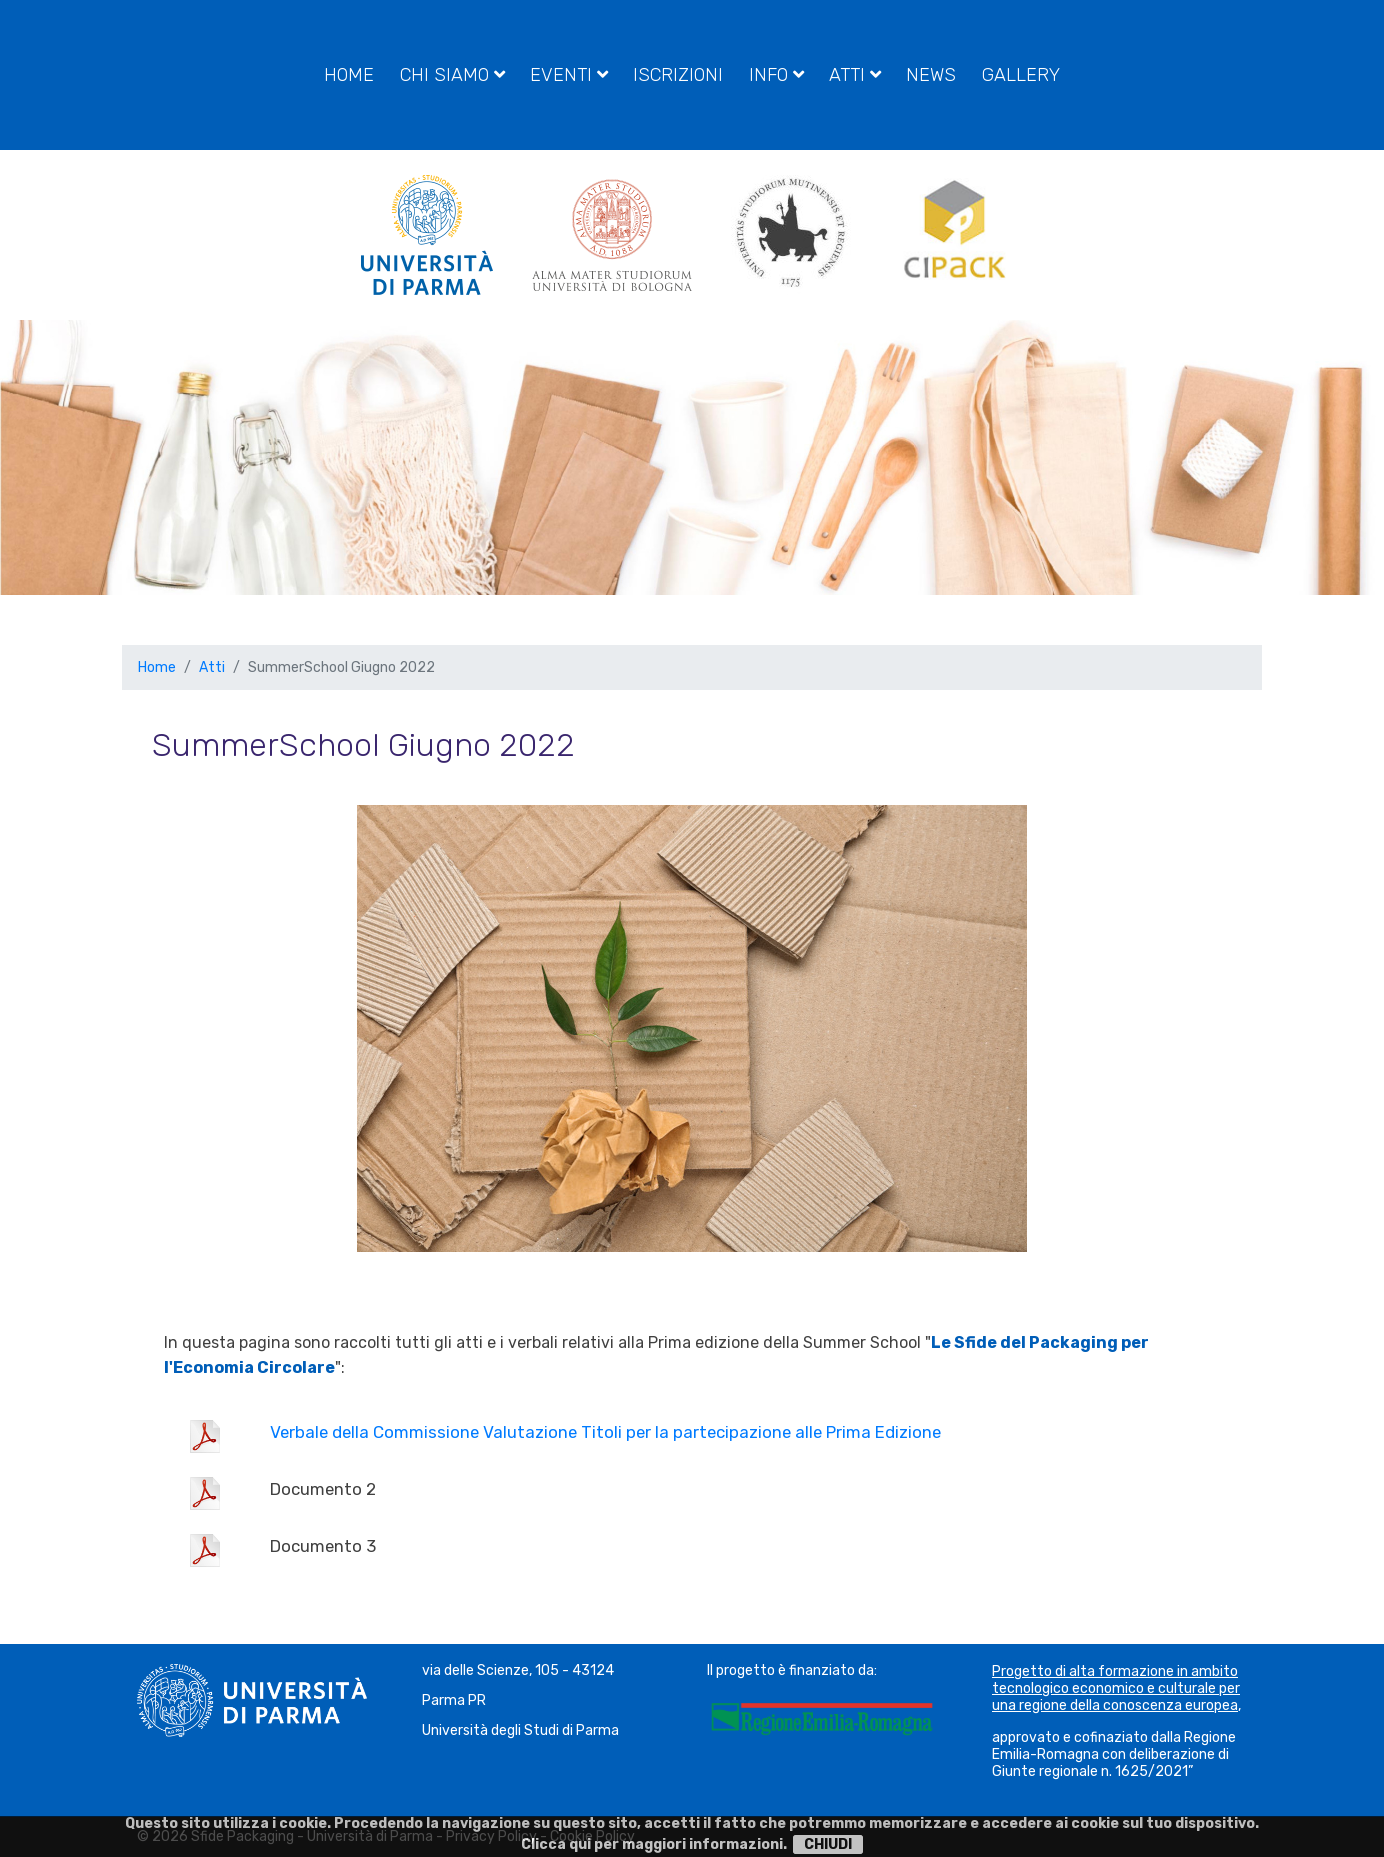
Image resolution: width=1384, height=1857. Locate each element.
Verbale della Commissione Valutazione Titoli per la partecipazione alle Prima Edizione (605, 1432)
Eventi (569, 75)
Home (349, 75)
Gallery (1021, 75)
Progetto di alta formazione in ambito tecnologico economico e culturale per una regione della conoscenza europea (1116, 1688)
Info (776, 75)
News (931, 75)
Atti (855, 75)
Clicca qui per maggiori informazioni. (654, 1844)
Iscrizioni (678, 75)
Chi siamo (452, 75)
